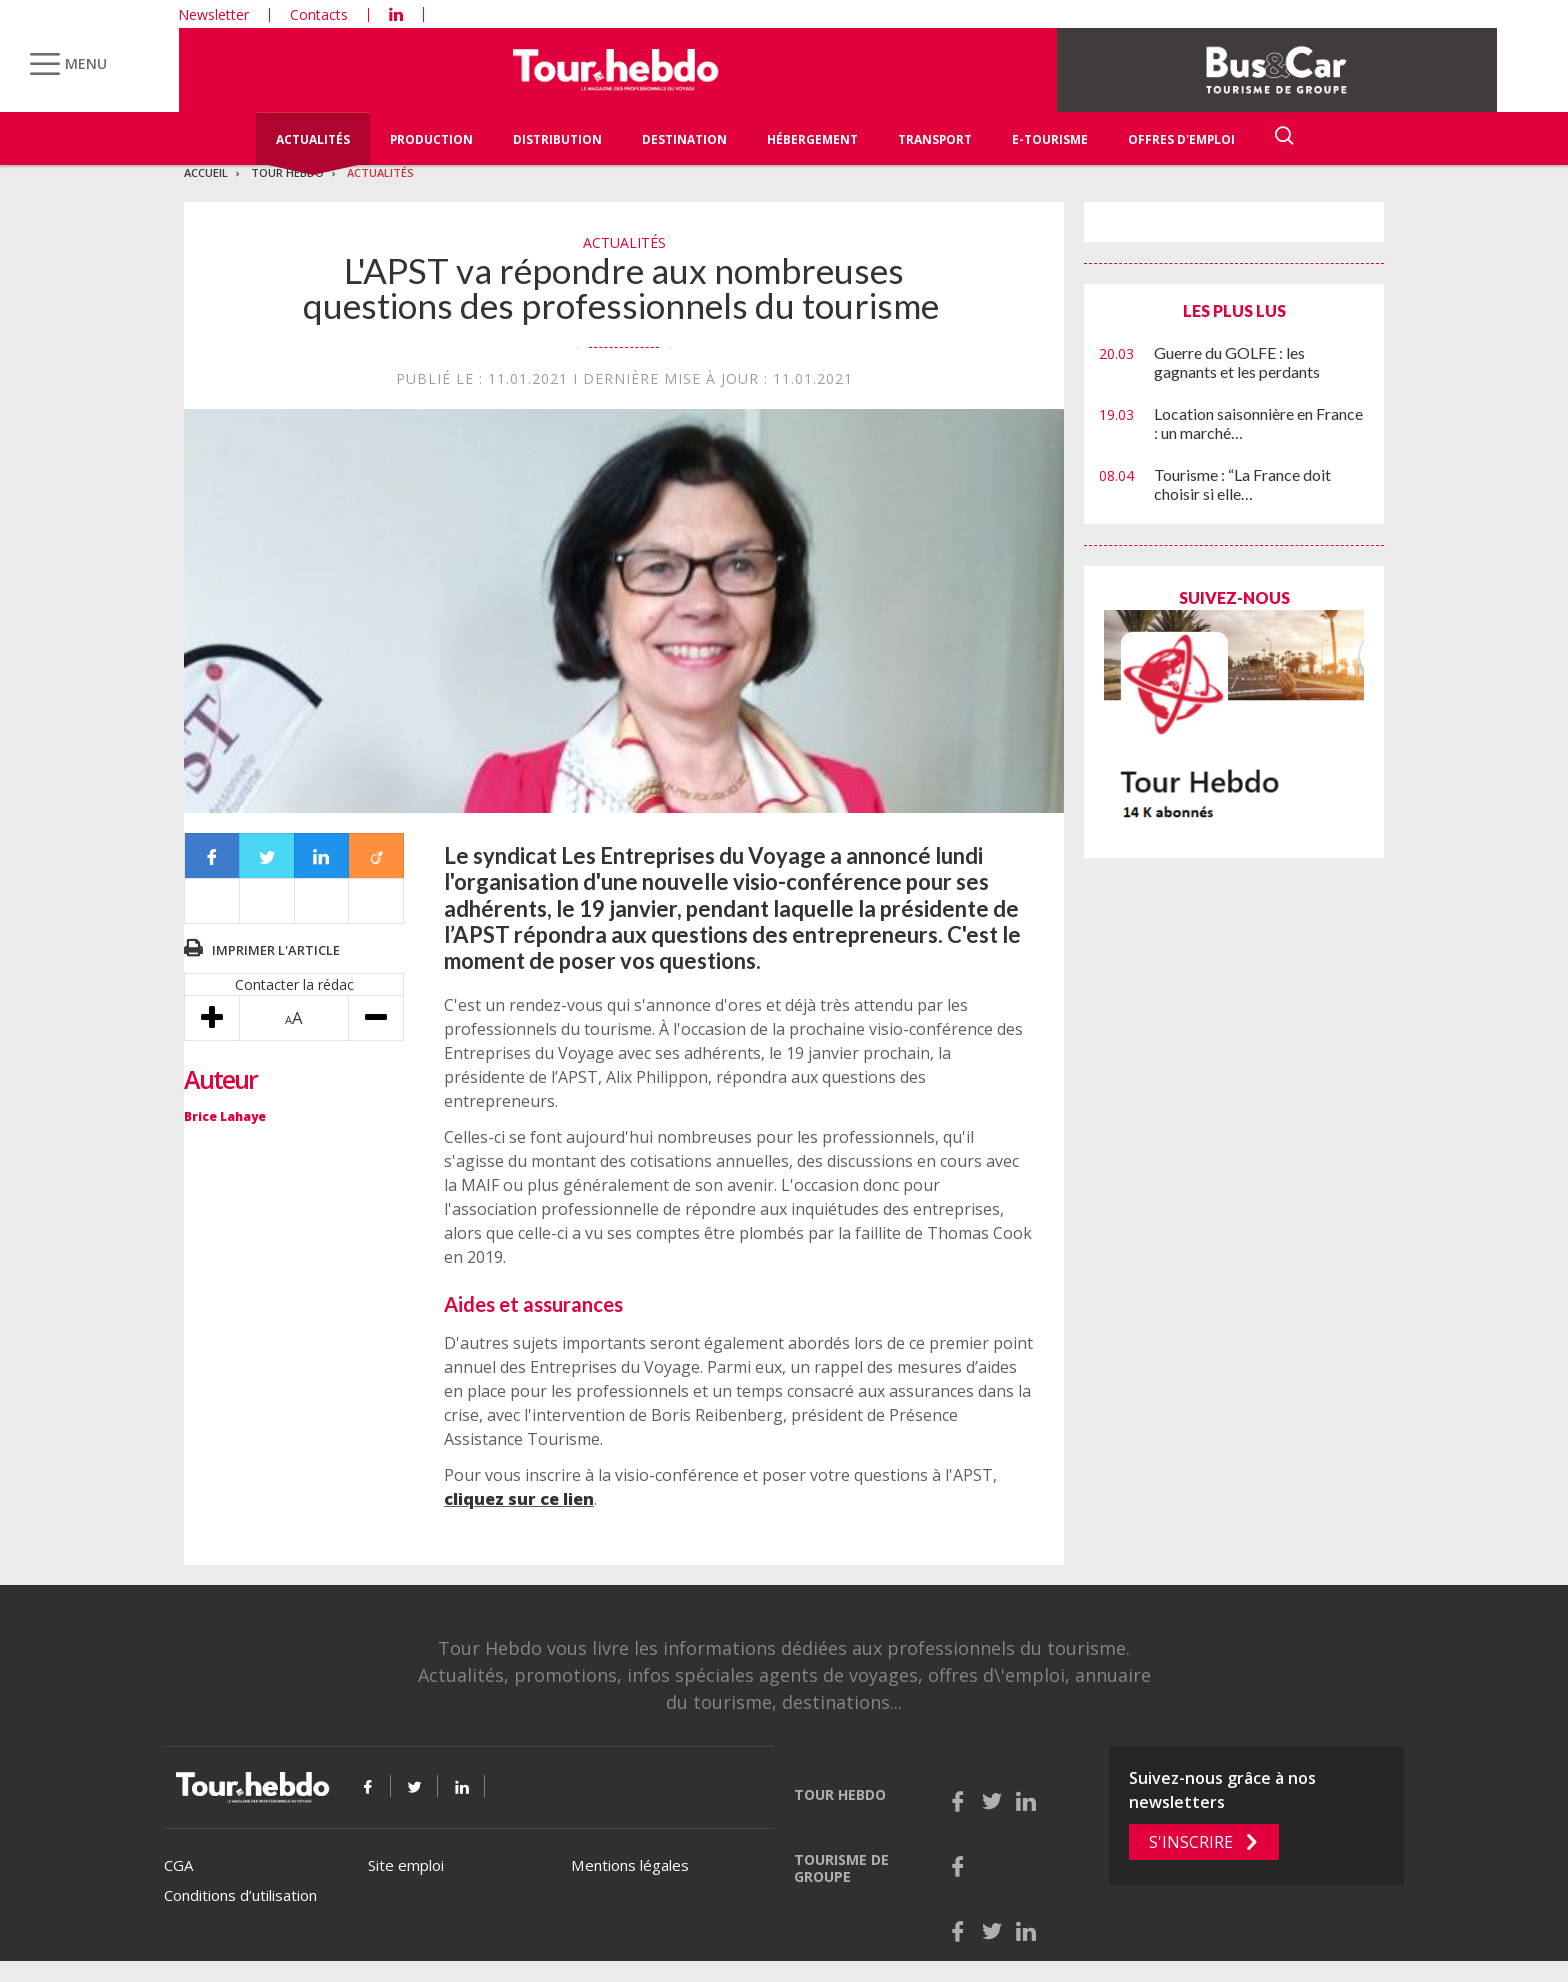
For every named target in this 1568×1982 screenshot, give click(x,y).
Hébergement (812, 139)
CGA (178, 1865)
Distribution (557, 139)
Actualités (313, 139)
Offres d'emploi (1181, 139)
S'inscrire (1191, 1842)
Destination (684, 139)
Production (431, 139)
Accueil (206, 172)
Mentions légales (630, 1865)
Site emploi (406, 1865)
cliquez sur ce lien (519, 1499)
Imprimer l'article (276, 950)
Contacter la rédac (294, 984)
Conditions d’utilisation (240, 1895)
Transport (935, 139)
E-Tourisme (1050, 139)
